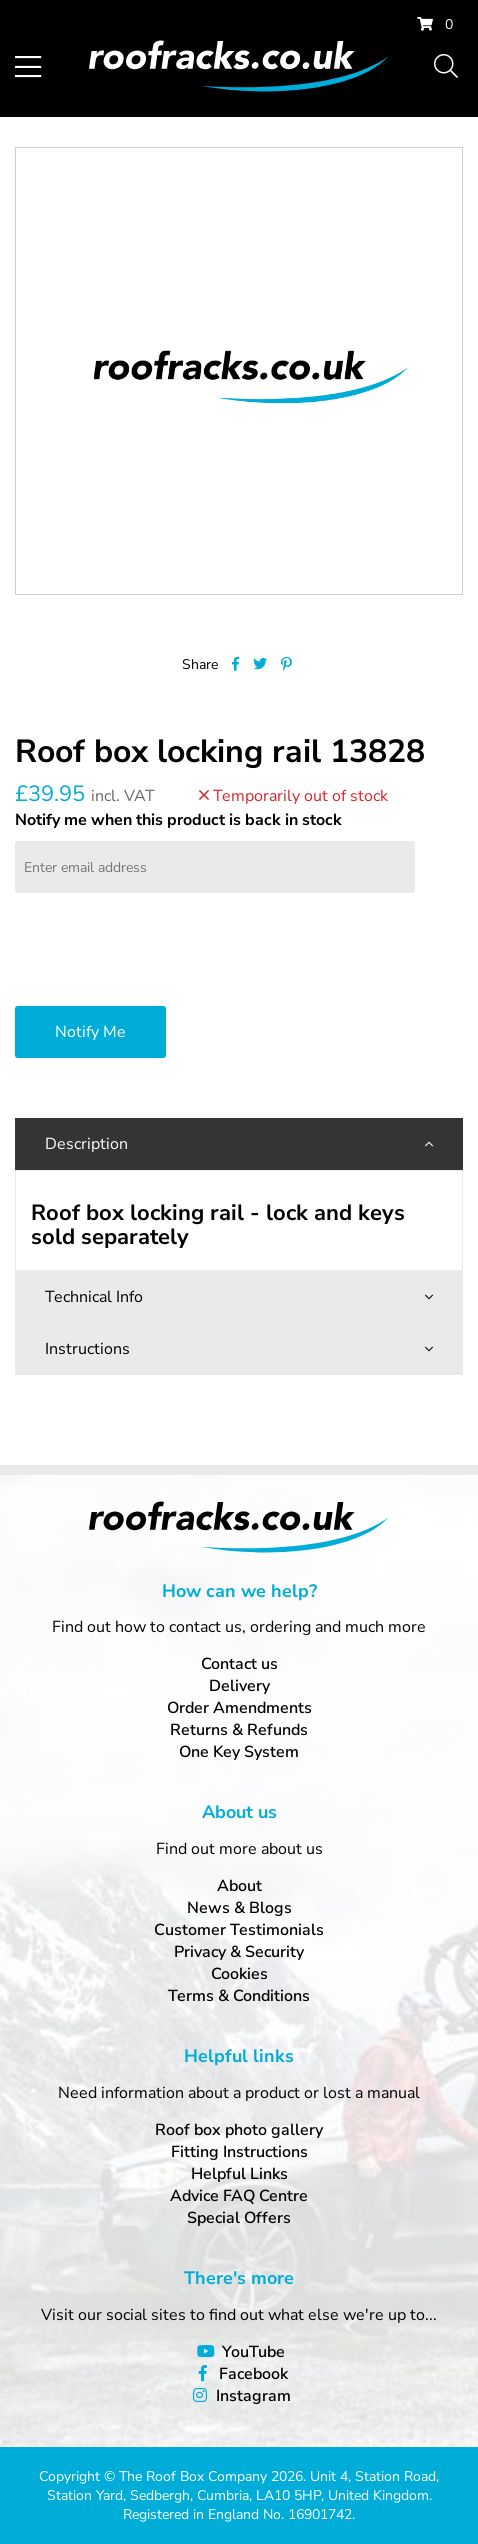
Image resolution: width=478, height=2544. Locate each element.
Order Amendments (239, 1708)
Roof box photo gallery (239, 2130)
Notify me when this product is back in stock (178, 820)
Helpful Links (239, 2174)
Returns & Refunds (239, 1730)
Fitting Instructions (239, 2152)
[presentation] (167, 952)
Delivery (239, 1686)
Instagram (253, 2396)
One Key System (239, 1752)
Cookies (239, 1974)
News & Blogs (239, 1908)
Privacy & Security (239, 1952)
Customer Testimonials (239, 1930)
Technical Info (94, 1297)
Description (86, 1144)
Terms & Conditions (239, 1996)
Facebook (253, 2374)
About (239, 1886)
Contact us (239, 1664)
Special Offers (239, 2218)
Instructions (87, 1349)
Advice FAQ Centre (239, 2196)
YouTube (253, 2352)
